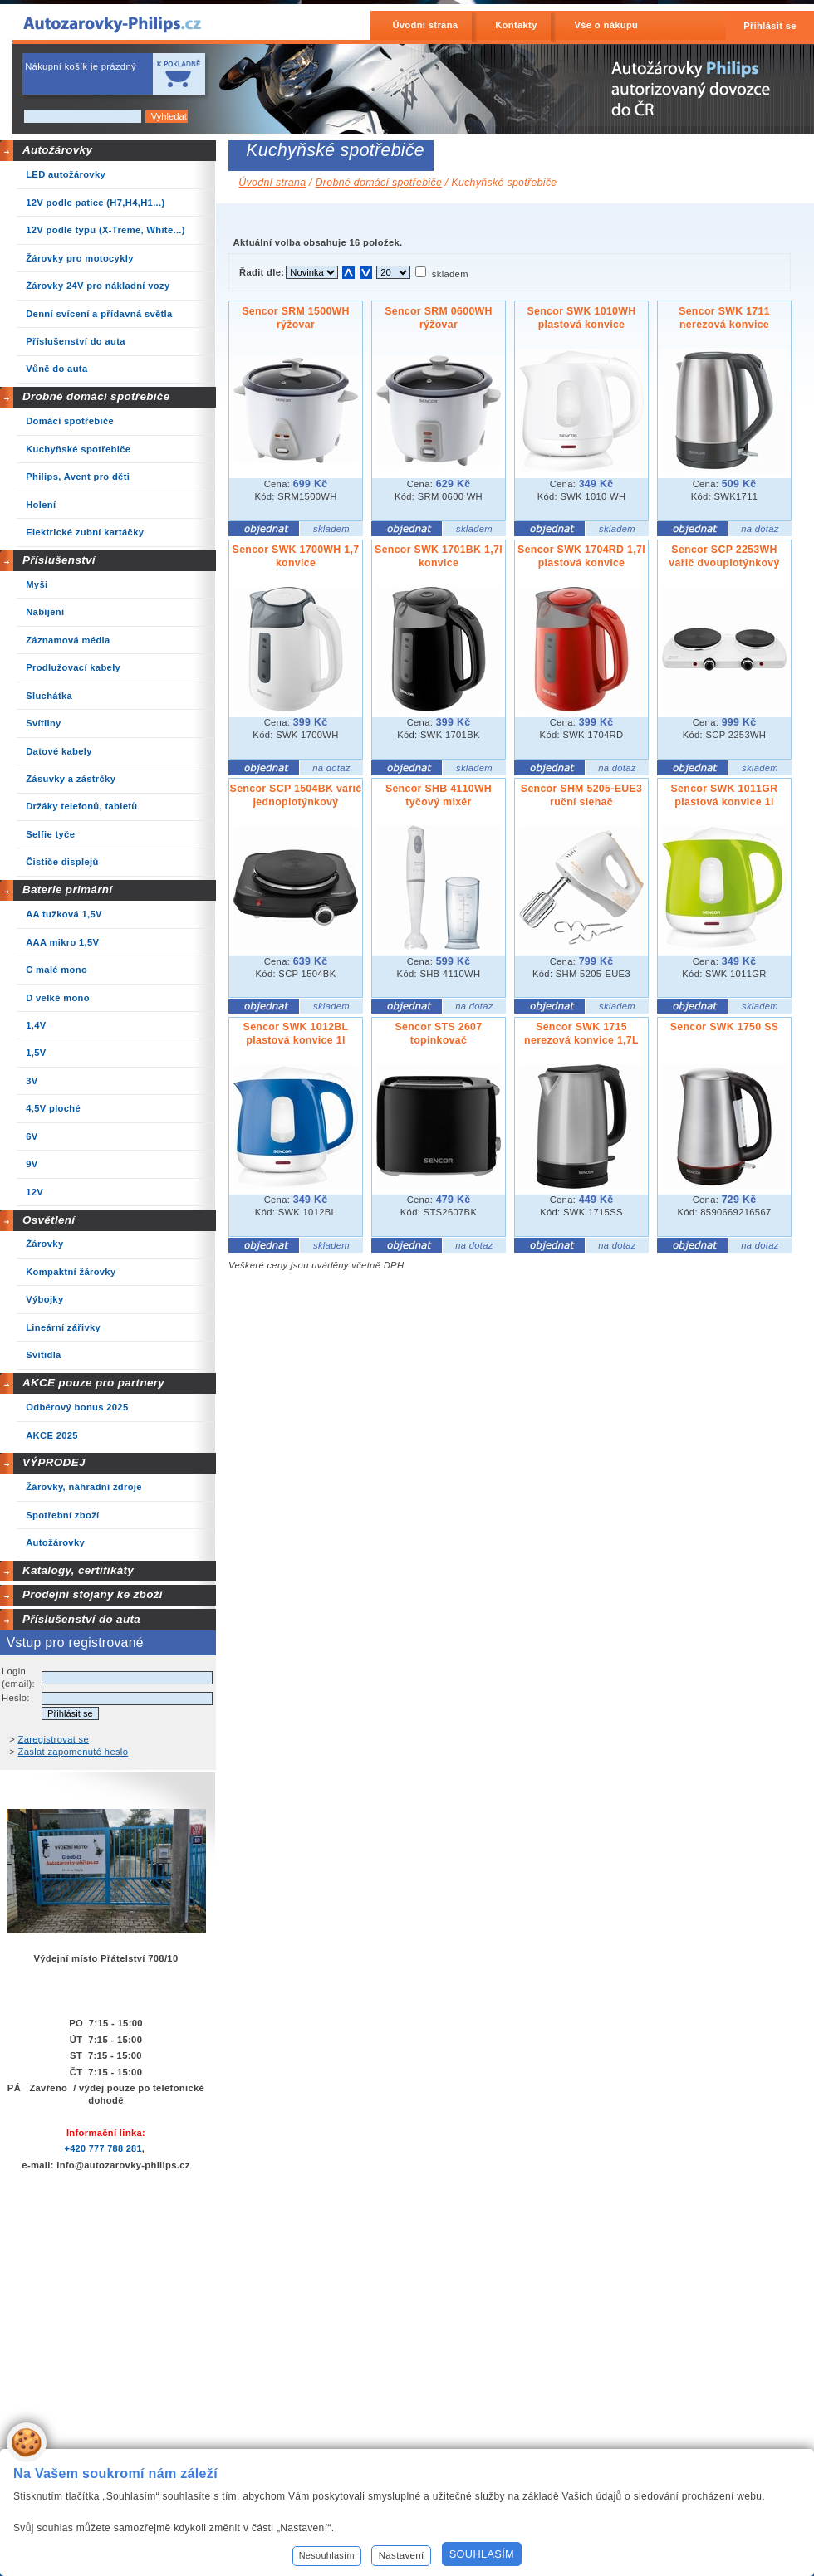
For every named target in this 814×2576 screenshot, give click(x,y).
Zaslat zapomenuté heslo (73, 1752)
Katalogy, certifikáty (78, 1570)
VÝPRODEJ (54, 1462)
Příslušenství (59, 560)
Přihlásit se (770, 26)
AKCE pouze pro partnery (93, 1382)
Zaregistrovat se (54, 1739)
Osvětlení (49, 1220)
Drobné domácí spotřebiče (96, 396)
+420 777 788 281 (102, 2148)
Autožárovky (57, 150)
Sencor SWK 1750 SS (724, 1027)
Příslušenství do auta (81, 1619)
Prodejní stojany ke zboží (92, 1594)
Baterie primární (67, 889)
